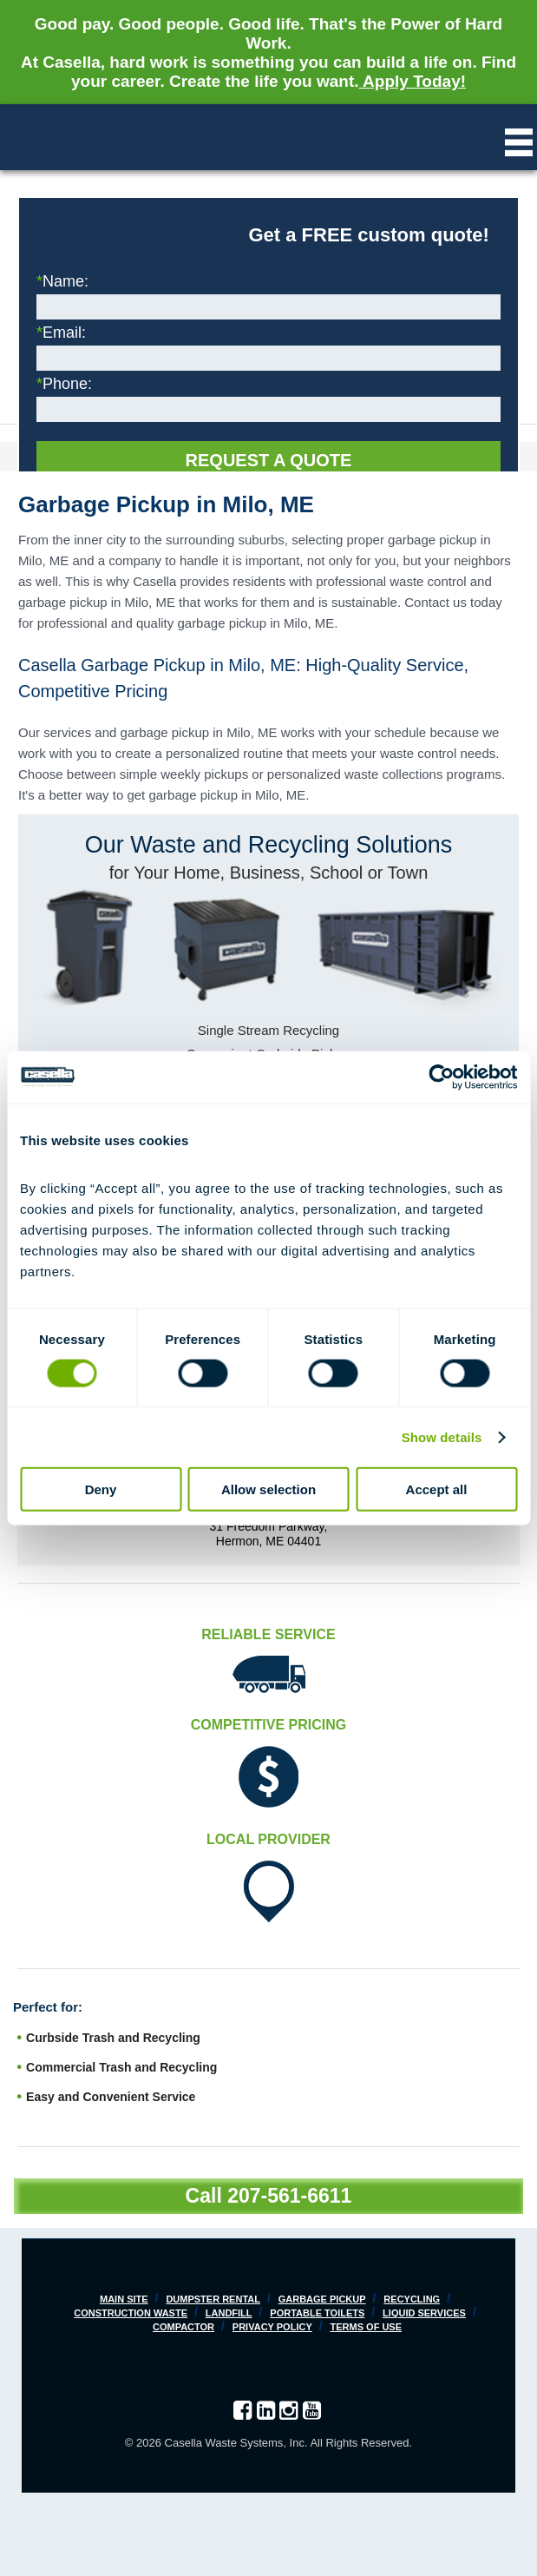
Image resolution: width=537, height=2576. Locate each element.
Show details (442, 1436)
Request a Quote (269, 460)
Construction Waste (130, 2313)
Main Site (124, 2299)
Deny (101, 1489)
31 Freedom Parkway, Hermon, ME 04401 (269, 1533)
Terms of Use (367, 2327)
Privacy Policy (272, 2327)
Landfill (229, 2313)
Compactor (183, 2327)
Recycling (411, 2299)
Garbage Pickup (322, 2299)
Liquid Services (424, 2313)
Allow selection (268, 1489)
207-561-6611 (289, 2195)
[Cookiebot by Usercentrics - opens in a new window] (441, 1077)
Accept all (437, 1489)
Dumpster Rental (213, 2299)
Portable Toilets (317, 2313)
